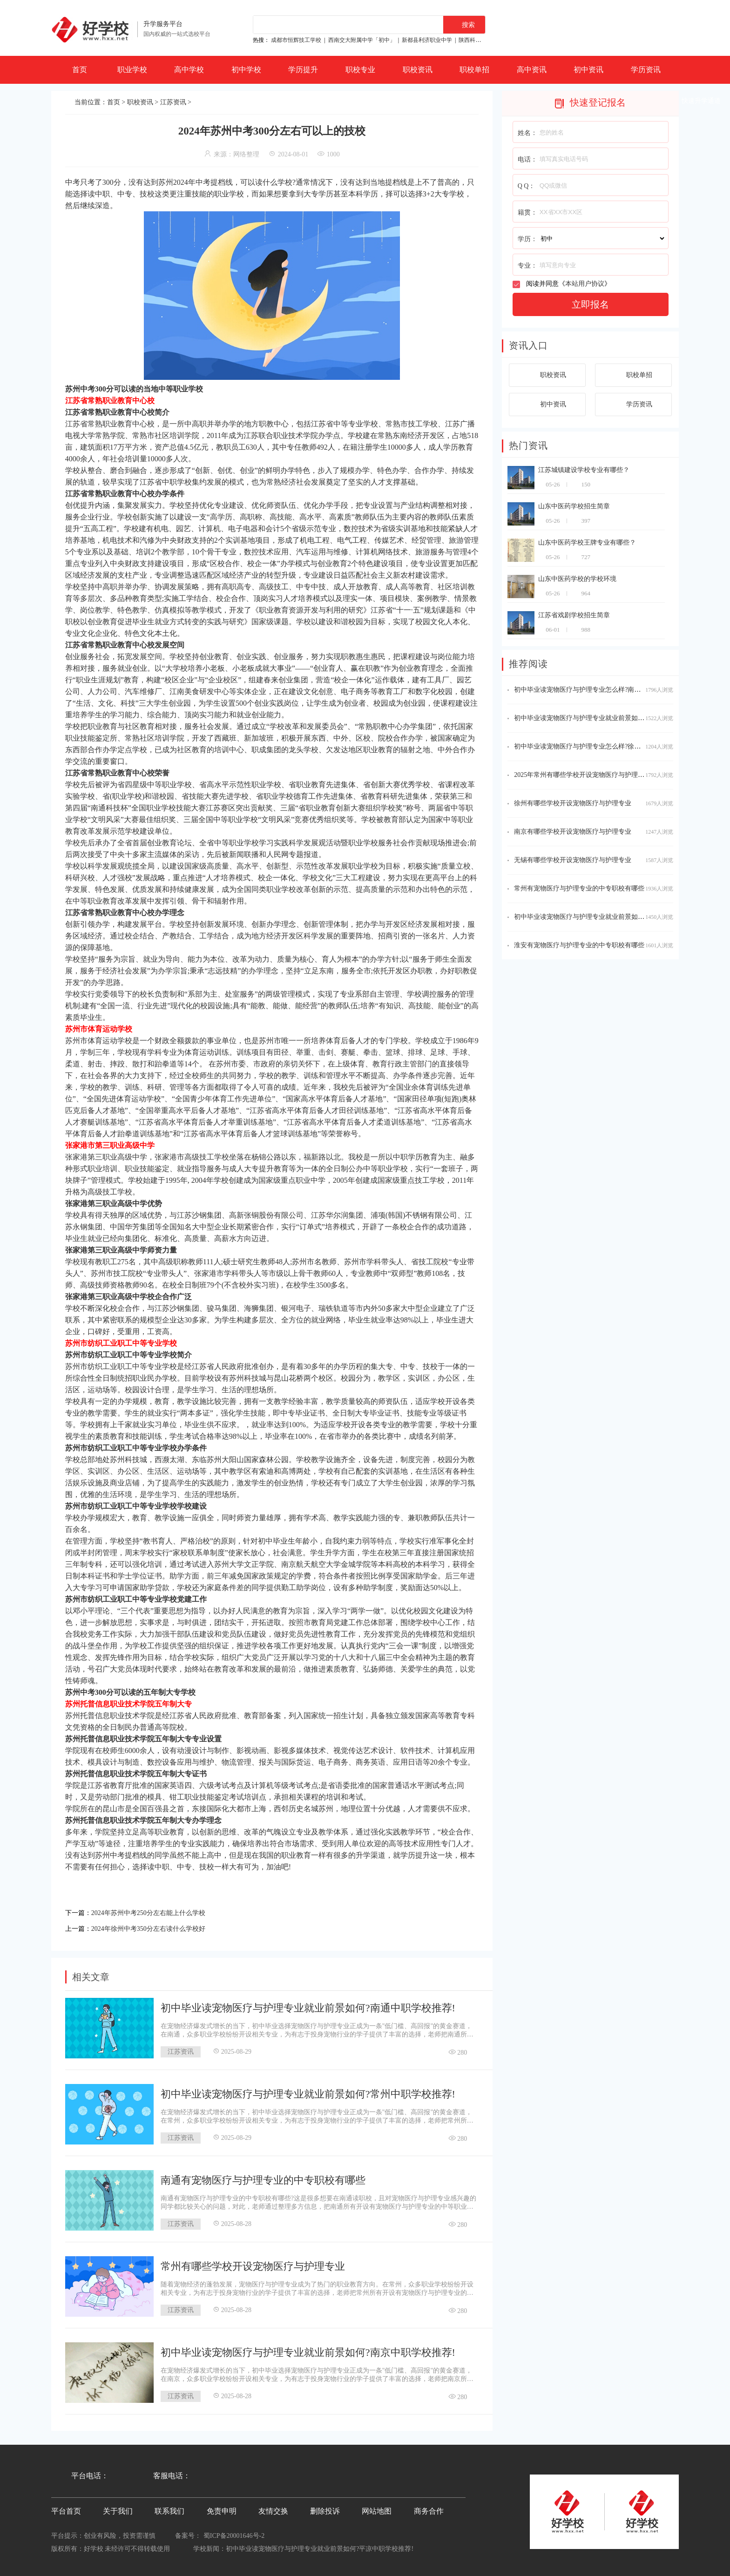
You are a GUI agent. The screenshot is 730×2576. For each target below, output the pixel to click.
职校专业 (360, 70)
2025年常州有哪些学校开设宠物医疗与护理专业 (582, 774)
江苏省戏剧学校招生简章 (574, 615)
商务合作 (429, 2508)
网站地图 (377, 2508)
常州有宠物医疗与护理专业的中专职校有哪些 (579, 888)
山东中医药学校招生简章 (574, 506)
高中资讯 (532, 70)
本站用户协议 (584, 283)
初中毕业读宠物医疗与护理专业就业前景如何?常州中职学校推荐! (308, 2091)
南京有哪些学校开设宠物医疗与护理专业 (572, 831)
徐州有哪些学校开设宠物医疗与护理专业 (572, 803)
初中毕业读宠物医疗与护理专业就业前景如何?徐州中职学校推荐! (608, 916)
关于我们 (118, 2508)
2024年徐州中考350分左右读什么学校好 (156, 1926)
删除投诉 (325, 2508)
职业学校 (132, 70)
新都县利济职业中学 (427, 40)
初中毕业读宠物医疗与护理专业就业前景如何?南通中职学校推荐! (308, 2005)
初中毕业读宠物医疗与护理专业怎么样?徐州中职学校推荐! (598, 746)
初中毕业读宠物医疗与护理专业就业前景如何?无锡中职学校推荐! (608, 718)
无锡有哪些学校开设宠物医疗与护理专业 (572, 859)
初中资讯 (588, 70)
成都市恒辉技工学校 (296, 40)
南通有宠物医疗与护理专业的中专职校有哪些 (263, 2177)
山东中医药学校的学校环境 (577, 578)
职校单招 (474, 70)
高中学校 (189, 70)
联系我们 (169, 2508)
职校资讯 (418, 70)
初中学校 (246, 70)
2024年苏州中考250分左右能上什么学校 (156, 1912)
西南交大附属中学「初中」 (361, 40)
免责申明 (222, 2508)
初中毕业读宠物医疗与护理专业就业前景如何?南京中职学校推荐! (308, 2349)
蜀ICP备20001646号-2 (233, 2532)
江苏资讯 (173, 102)
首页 (79, 70)
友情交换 (273, 2508)
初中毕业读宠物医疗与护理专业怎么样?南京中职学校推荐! (598, 689)
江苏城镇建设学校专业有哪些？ (583, 469)
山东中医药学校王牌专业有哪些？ (587, 542)
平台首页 (66, 2508)
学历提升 (303, 70)
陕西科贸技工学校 (481, 40)
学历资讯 (646, 70)
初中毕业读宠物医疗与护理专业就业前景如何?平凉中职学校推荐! (319, 2545)
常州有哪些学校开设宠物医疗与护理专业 (253, 2263)
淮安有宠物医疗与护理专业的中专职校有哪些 (579, 945)
